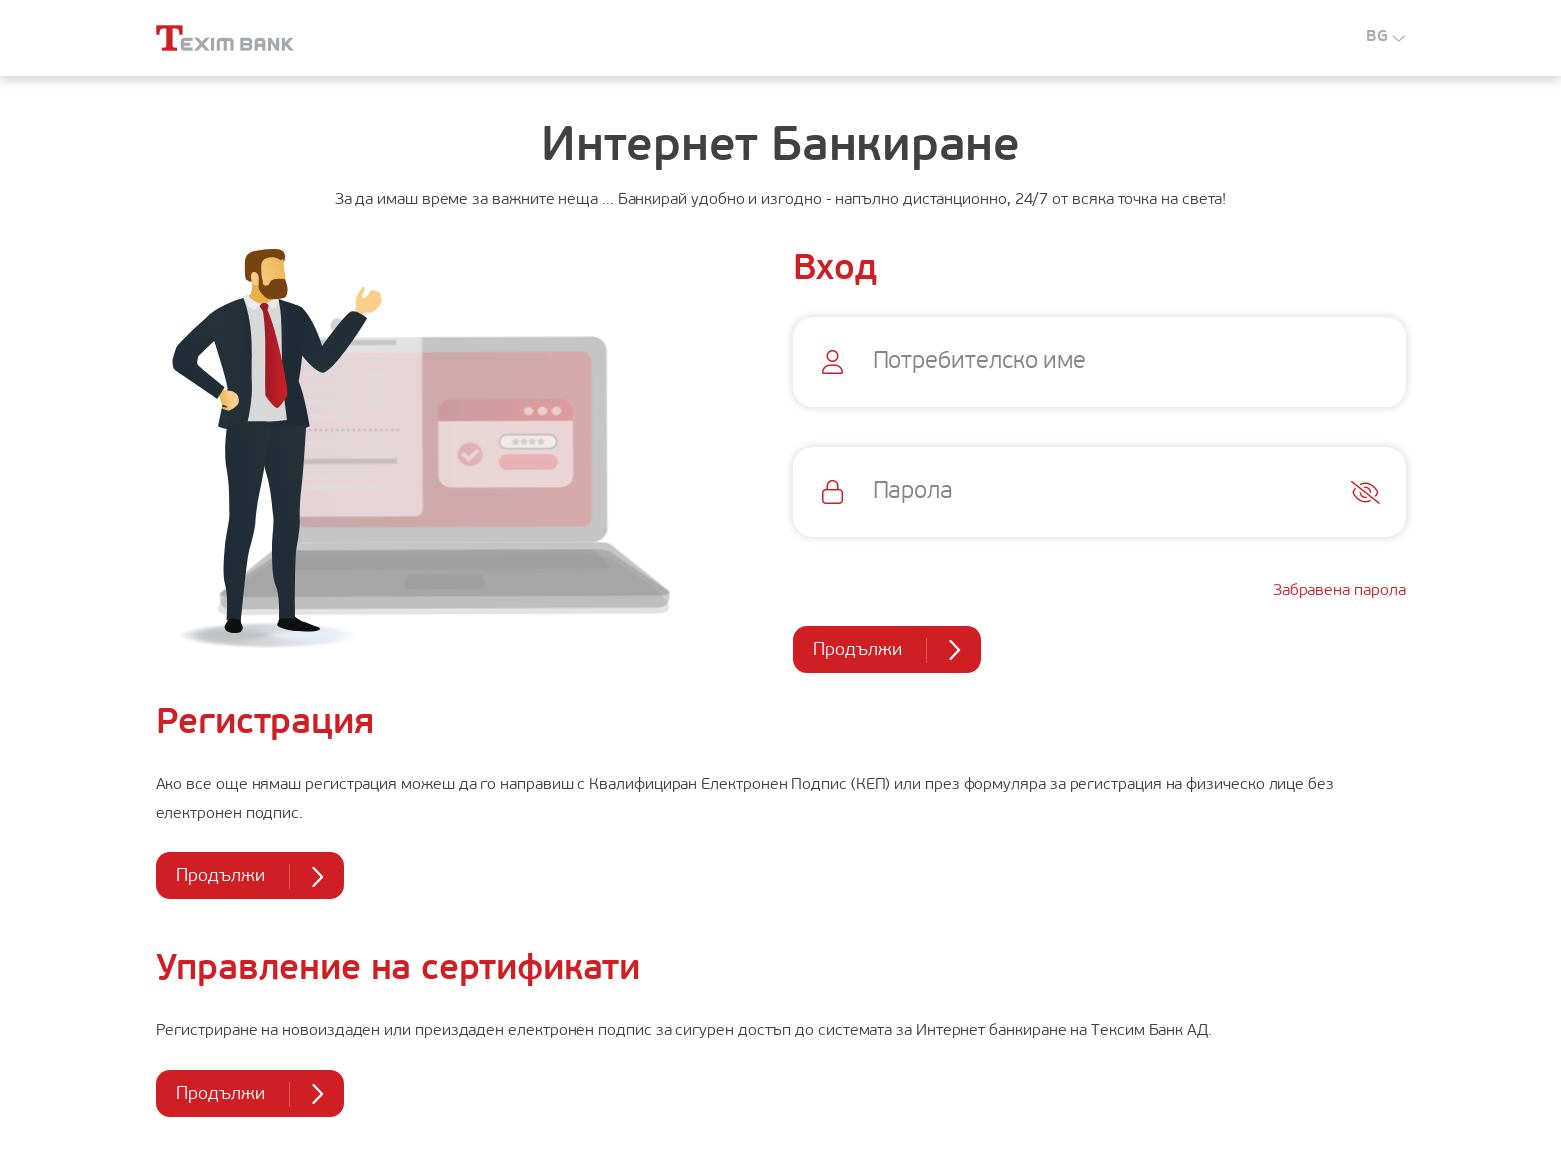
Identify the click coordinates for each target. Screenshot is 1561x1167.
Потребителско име (980, 362)
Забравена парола (1339, 591)
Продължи (887, 650)
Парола (913, 492)
